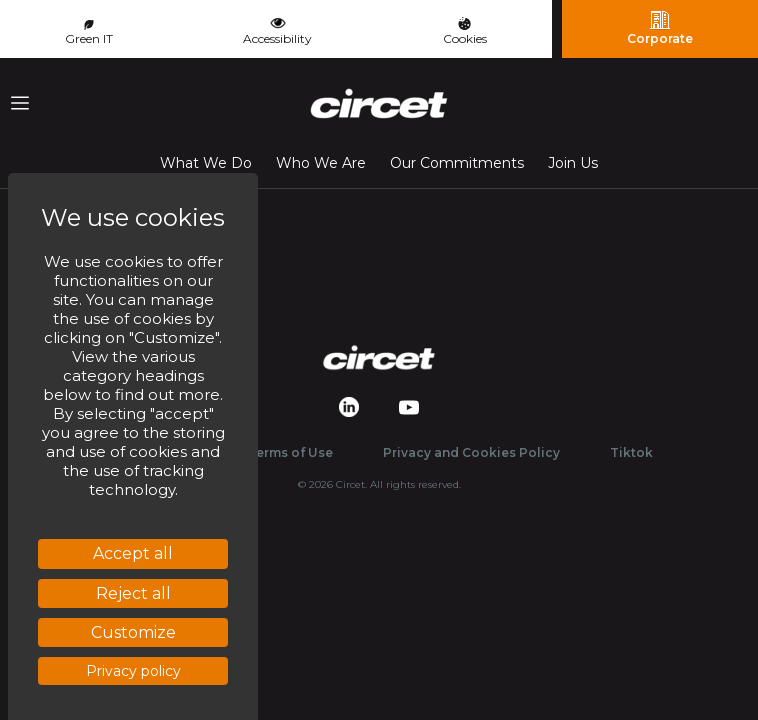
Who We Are (321, 163)
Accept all (133, 553)
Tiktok (631, 452)
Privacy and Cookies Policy (471, 452)
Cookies (465, 31)
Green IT (89, 33)
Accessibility (277, 29)
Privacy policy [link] (133, 671)
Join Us (573, 163)
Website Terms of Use (262, 452)
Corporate (660, 28)
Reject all (133, 593)
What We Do (206, 163)
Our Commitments (457, 163)
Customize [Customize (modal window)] (133, 632)
